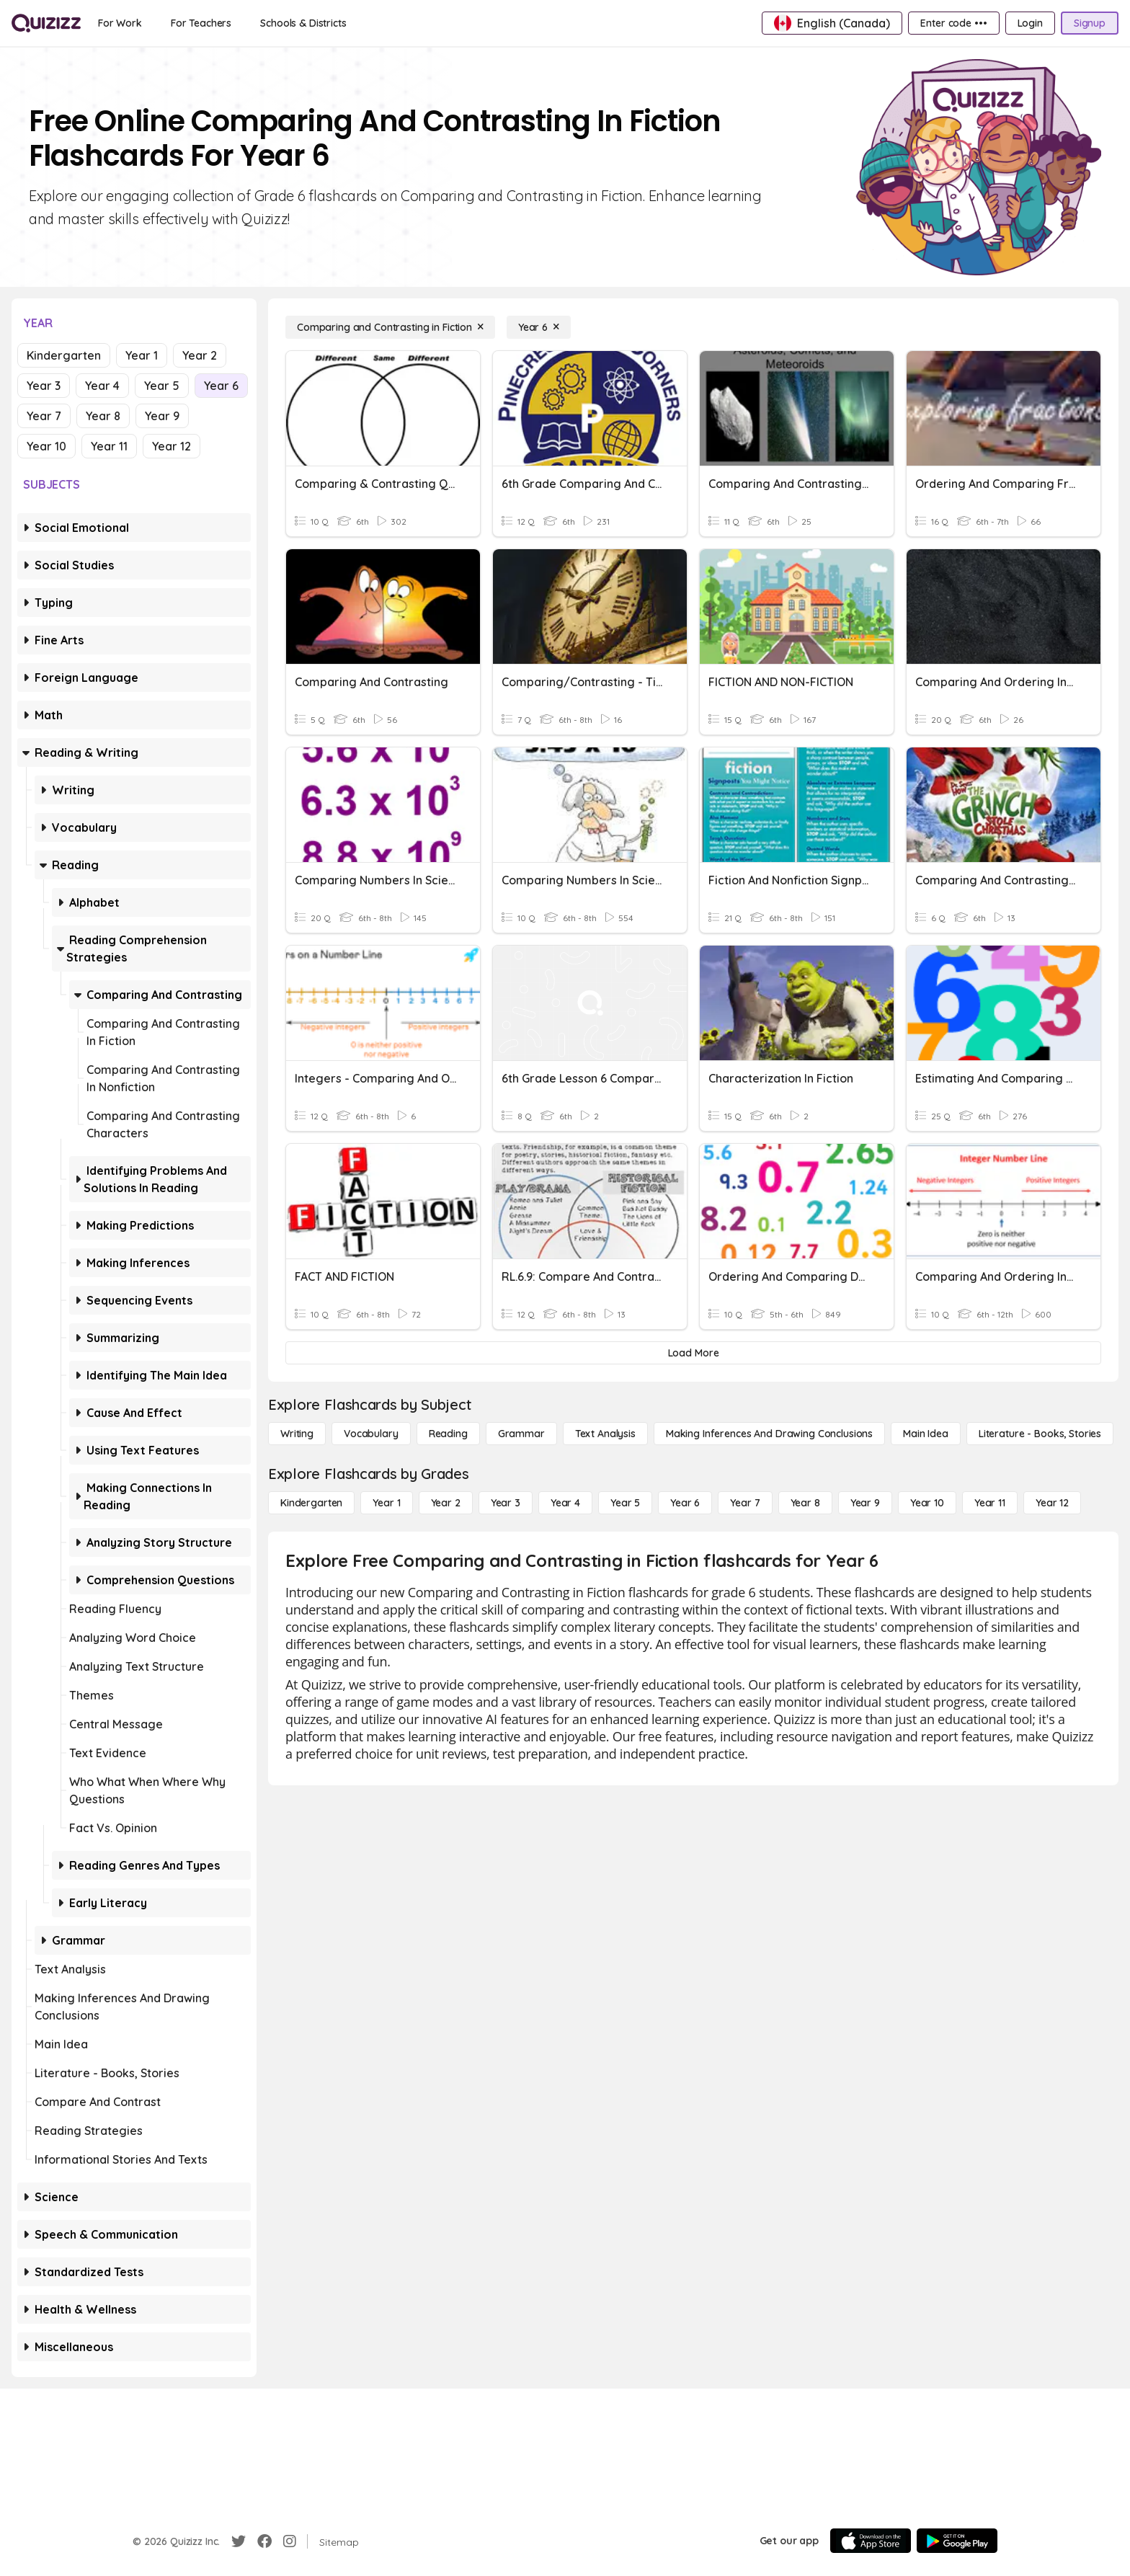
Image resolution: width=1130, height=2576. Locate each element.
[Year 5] (625, 1502)
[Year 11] (990, 1502)
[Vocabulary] (371, 1433)
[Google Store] (957, 2540)
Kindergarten (64, 355)
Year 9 (162, 416)
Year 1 (141, 355)
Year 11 (109, 446)
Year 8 (103, 416)
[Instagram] (289, 2541)
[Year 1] (386, 1502)
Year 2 (199, 355)
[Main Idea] (926, 1433)
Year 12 (171, 446)
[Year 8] (805, 1502)
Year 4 (102, 385)
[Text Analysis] (605, 1433)
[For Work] (120, 23)
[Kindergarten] (311, 1502)
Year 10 (46, 446)
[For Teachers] (201, 23)
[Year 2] (446, 1502)
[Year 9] (865, 1502)
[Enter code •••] (953, 23)
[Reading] (448, 1433)
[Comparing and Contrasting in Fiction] (390, 327)
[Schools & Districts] (303, 23)
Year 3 (44, 385)
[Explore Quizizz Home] (46, 23)
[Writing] (297, 1433)
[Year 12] (1052, 1502)
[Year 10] (927, 1502)
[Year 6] (539, 327)
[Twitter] (238, 2541)
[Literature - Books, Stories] (1039, 1433)
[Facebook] (264, 2541)
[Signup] (1089, 23)
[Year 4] (565, 1502)
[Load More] (693, 1352)
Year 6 (221, 385)
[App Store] (870, 2540)
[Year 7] (745, 1502)
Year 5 (161, 385)
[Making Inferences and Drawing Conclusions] (769, 1433)
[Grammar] (521, 1433)
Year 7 (44, 416)
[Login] (1030, 23)
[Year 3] (506, 1502)
